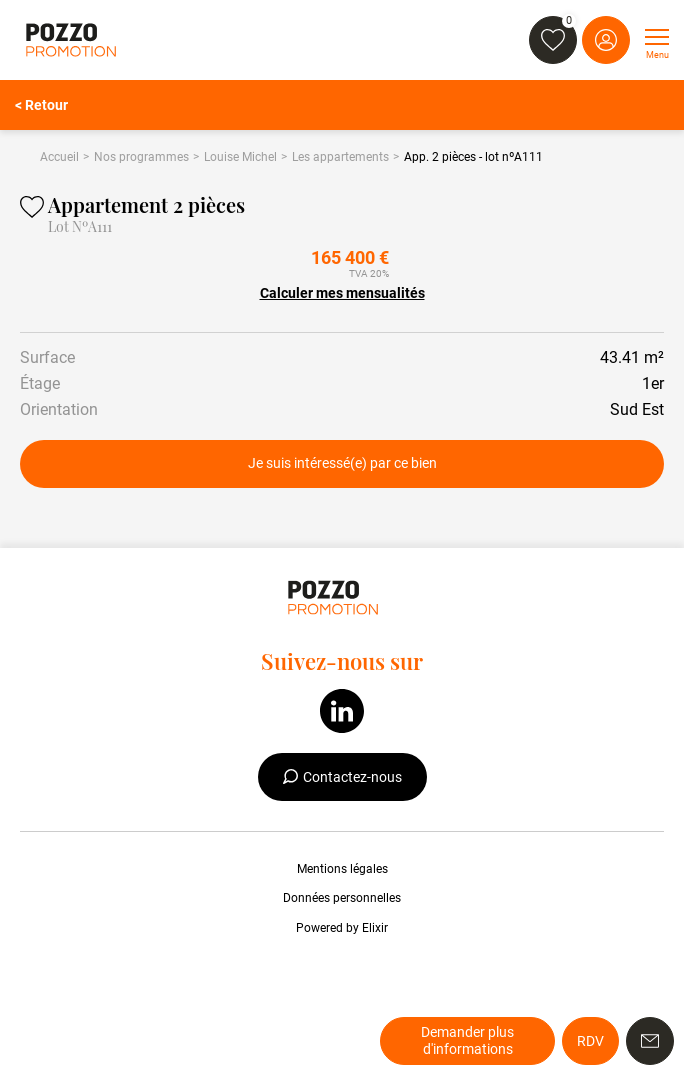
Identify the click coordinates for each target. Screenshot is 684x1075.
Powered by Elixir (342, 928)
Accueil (59, 157)
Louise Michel (240, 157)
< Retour (41, 105)
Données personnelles (342, 898)
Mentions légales (342, 869)
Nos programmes (141, 157)
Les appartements (340, 157)
